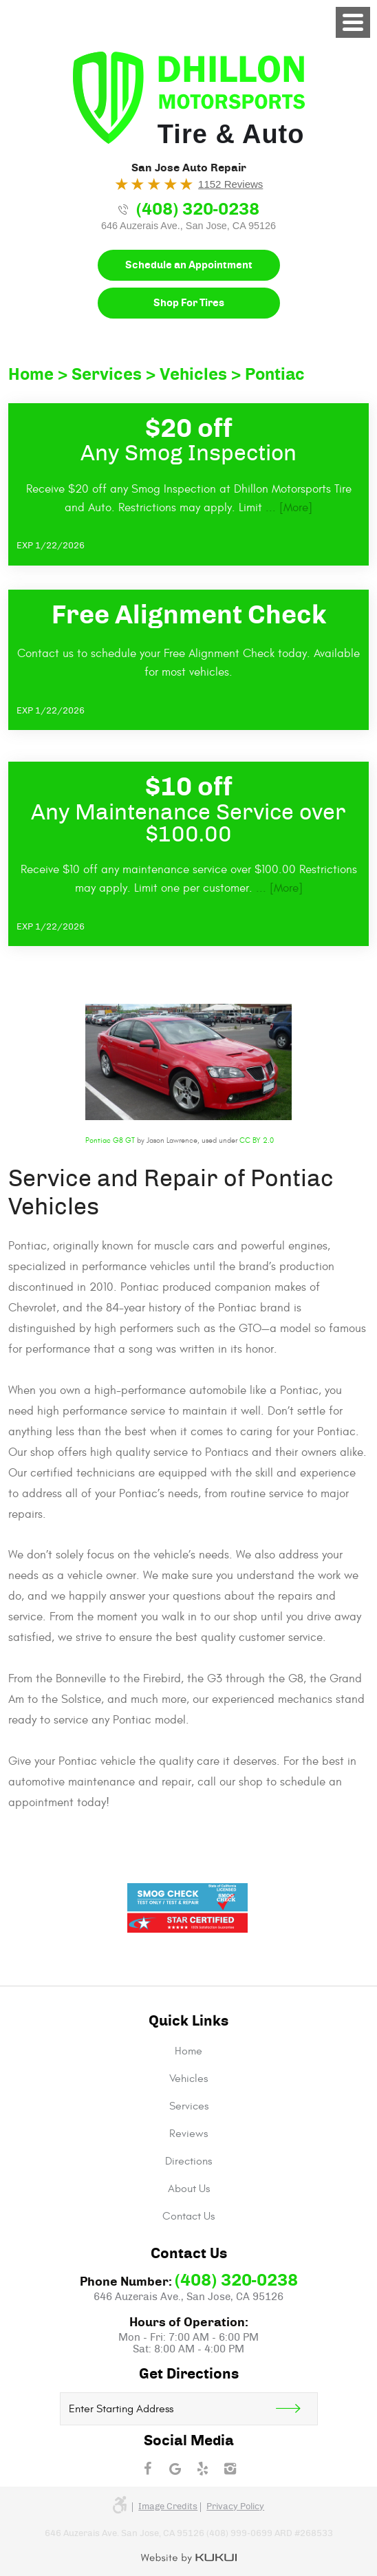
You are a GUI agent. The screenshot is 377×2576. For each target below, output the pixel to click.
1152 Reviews (230, 184)
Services (107, 375)
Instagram (229, 2468)
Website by (189, 2558)
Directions (188, 2161)
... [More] (287, 508)
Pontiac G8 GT (110, 1140)
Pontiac (275, 375)
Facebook (147, 2468)
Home (31, 375)
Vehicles (193, 375)
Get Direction (296, 2409)
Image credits (167, 2506)
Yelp (202, 2468)
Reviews (188, 2133)
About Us (189, 2188)
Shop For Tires (188, 303)
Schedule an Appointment (188, 265)
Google (174, 2468)
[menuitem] (188, 2051)
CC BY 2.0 (256, 1140)
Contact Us (188, 2216)
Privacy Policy (235, 2506)
